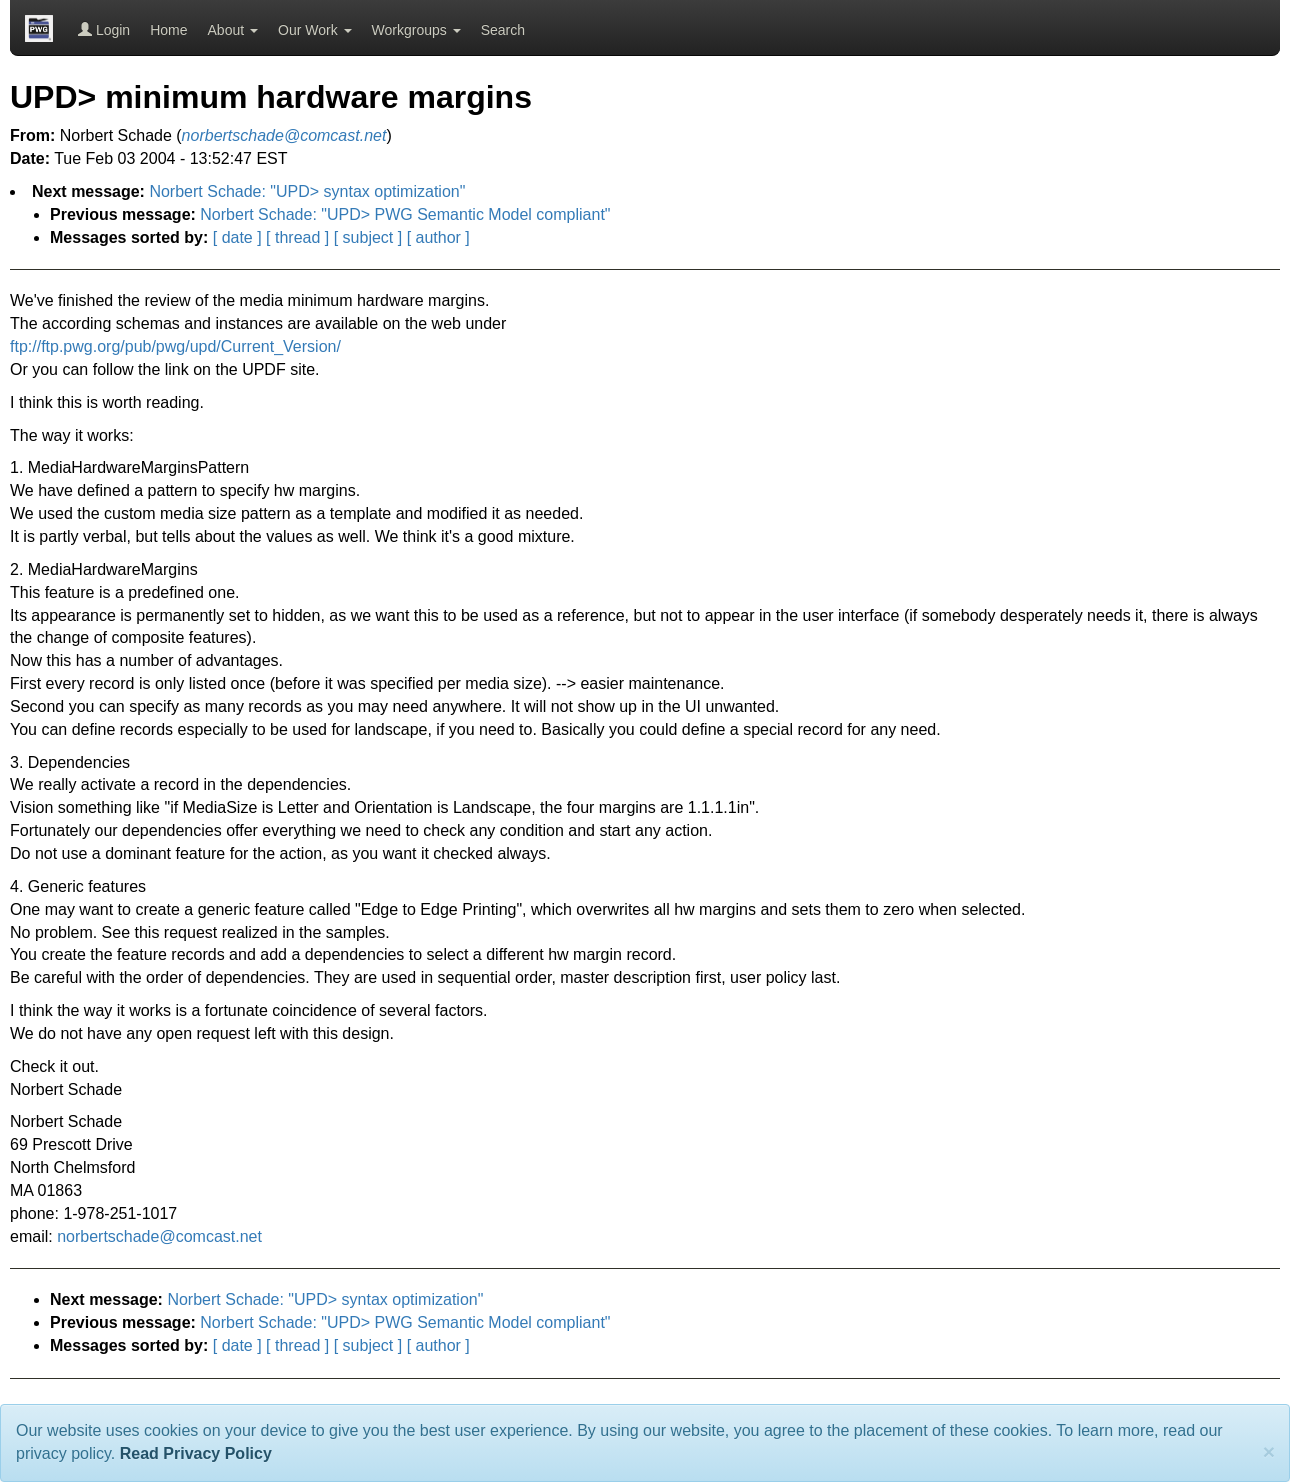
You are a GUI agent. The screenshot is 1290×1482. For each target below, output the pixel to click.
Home (168, 30)
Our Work (315, 30)
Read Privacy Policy (196, 1453)
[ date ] (237, 237)
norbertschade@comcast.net (159, 1236)
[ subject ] (368, 237)
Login (104, 30)
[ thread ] (297, 237)
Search (503, 30)
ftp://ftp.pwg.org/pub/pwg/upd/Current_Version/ (175, 346)
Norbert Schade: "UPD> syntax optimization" (307, 191)
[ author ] (438, 237)
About (233, 30)
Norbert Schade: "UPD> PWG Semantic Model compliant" (405, 214)
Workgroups (416, 30)
